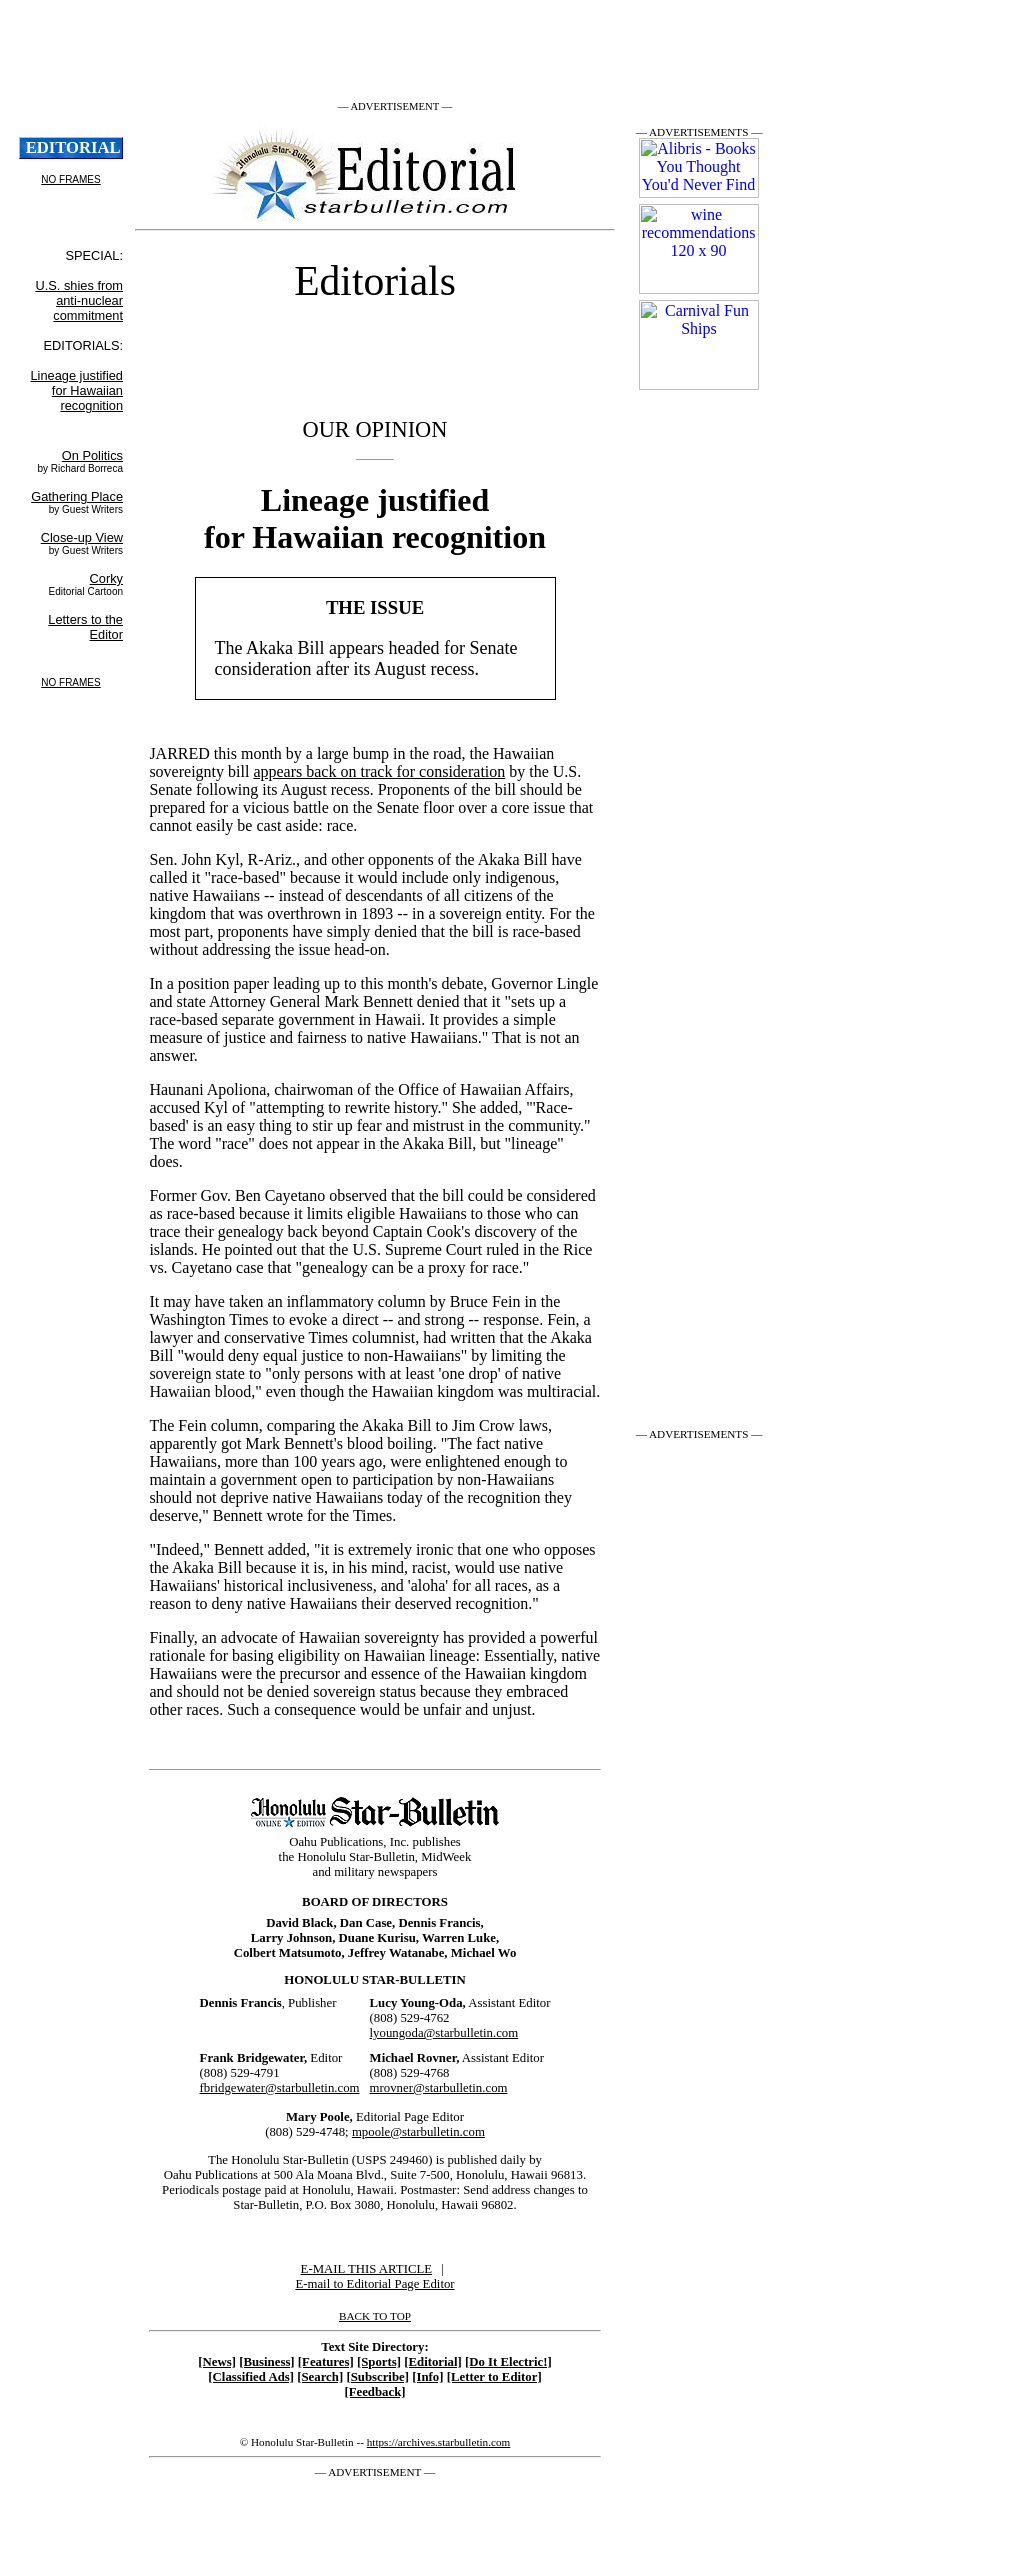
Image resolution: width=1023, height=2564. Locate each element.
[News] (217, 2362)
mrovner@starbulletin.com (439, 2088)
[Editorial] (433, 2362)
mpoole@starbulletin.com (418, 2132)
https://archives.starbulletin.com (439, 2442)
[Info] (427, 2377)
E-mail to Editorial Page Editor (374, 2284)
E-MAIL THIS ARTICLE (366, 2269)
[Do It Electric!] (508, 2362)
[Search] (320, 2377)
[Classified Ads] (251, 2377)
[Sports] (379, 2362)
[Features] (326, 2362)
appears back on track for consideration (379, 771)
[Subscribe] (377, 2377)
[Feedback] (374, 2392)
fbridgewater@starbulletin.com (280, 2088)
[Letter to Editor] (494, 2377)
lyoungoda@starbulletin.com (444, 2033)
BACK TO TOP (375, 2316)
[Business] (266, 2362)
